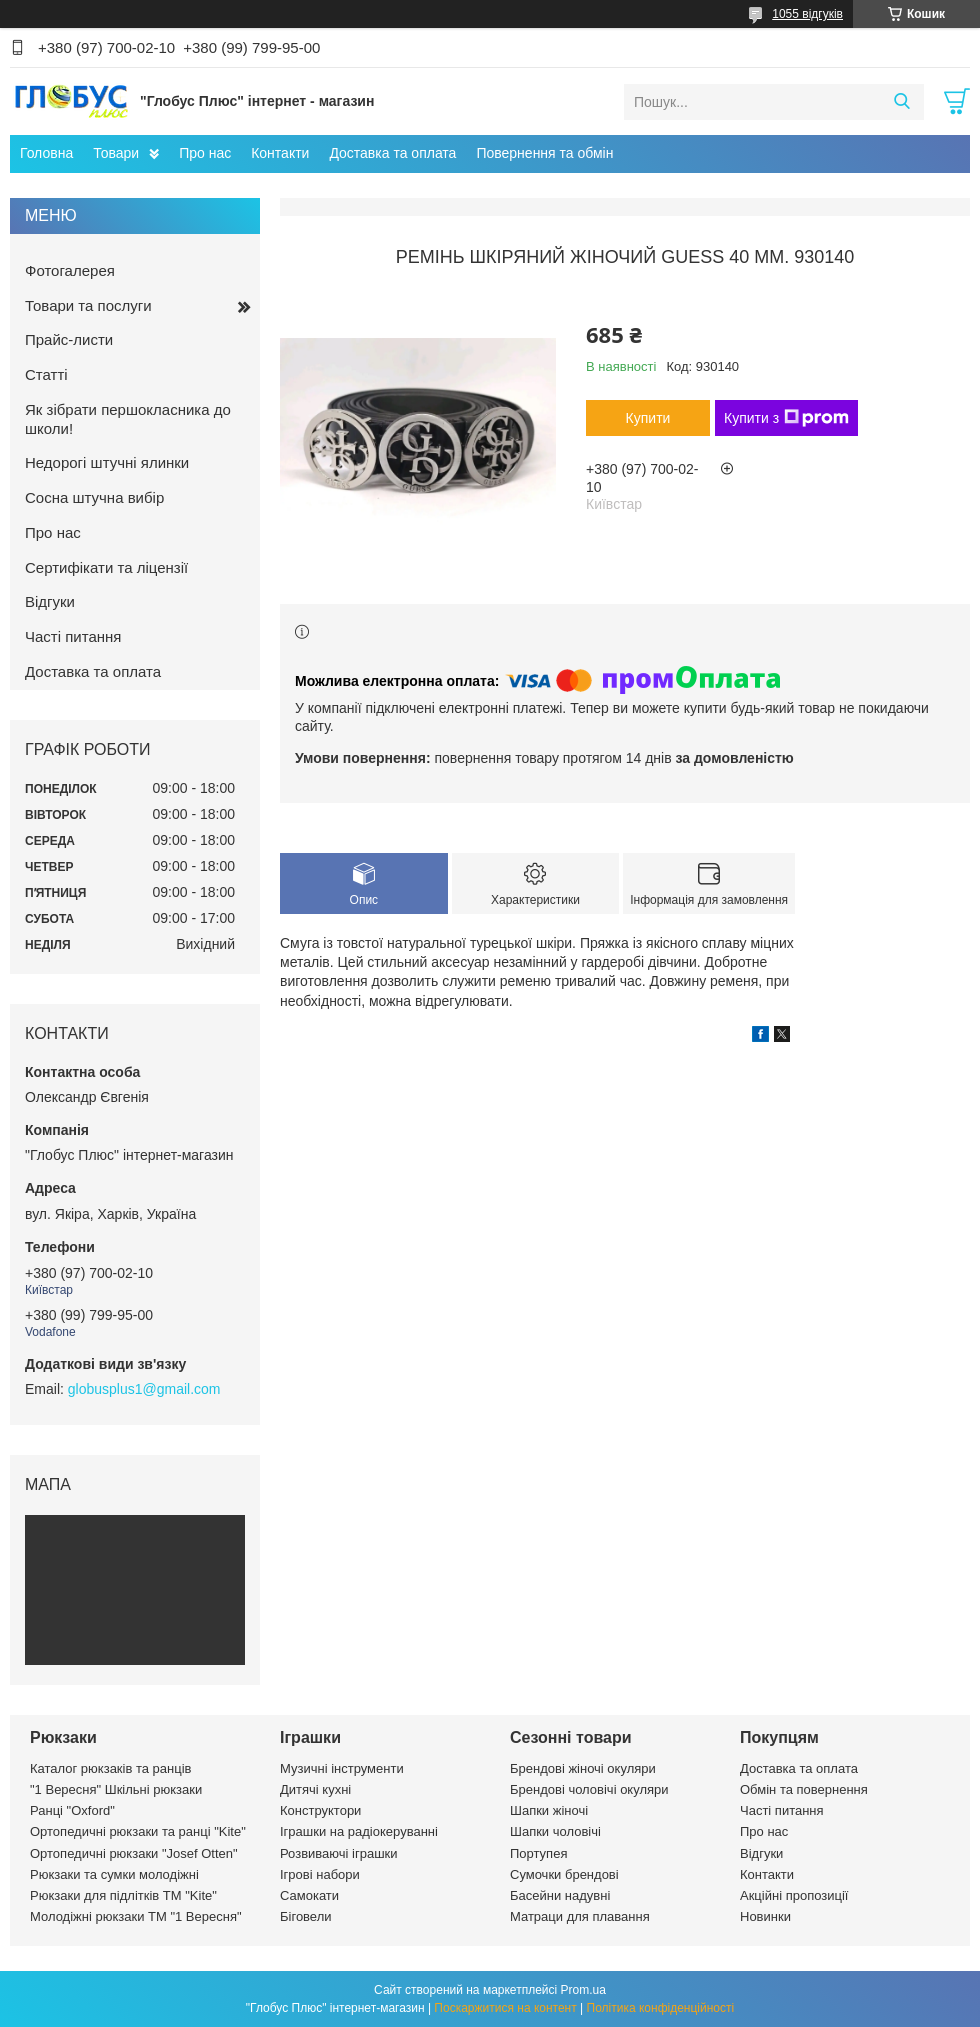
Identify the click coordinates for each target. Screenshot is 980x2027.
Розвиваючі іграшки (339, 1853)
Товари (116, 153)
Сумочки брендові (564, 1874)
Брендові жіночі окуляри (583, 1768)
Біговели (306, 1916)
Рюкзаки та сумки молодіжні (114, 1874)
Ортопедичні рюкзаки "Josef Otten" (134, 1853)
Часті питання (73, 636)
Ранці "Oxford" (72, 1810)
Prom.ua (583, 1990)
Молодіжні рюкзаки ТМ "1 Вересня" (136, 1916)
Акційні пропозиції (794, 1895)
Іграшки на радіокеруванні (359, 1831)
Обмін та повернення (804, 1789)
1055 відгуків (807, 14)
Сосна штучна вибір (94, 497)
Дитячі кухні (315, 1789)
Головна (46, 153)
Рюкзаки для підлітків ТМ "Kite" (123, 1895)
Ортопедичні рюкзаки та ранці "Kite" (138, 1831)
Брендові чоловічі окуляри (589, 1789)
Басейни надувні (560, 1895)
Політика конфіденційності (661, 2008)
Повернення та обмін (544, 153)
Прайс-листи (69, 339)
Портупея (538, 1853)
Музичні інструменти (342, 1768)
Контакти (280, 153)
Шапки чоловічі (555, 1831)
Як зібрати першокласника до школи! (128, 419)
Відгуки (50, 601)
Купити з (786, 418)
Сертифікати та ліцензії (106, 567)
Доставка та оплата (392, 153)
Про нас (205, 153)
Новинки (765, 1916)
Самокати (309, 1895)
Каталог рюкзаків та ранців (111, 1768)
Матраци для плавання (580, 1916)
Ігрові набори (320, 1874)
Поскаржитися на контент (505, 2008)
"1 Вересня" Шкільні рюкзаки (116, 1789)
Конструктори (320, 1810)
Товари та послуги (88, 305)
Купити (648, 418)
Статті (46, 374)
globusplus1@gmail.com (144, 1389)
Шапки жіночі (549, 1810)
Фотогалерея (70, 270)
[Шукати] (901, 102)
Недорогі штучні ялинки (107, 462)
